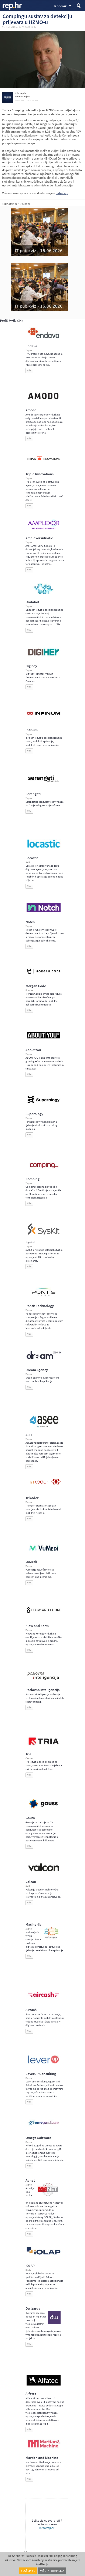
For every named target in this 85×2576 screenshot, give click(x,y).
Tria (28, 1754)
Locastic (32, 858)
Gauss (30, 1817)
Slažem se (28, 2571)
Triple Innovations (40, 474)
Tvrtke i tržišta (9, 27)
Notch (30, 922)
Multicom (25, 203)
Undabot (32, 602)
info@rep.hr (46, 2528)
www (17, 100)
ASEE (29, 1435)
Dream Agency (37, 1369)
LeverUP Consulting (41, 2073)
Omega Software (38, 2137)
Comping (12, 203)
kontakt (34, 100)
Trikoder (32, 1497)
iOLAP (30, 2265)
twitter (25, 100)
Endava (31, 346)
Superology (34, 1113)
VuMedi (31, 1561)
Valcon (31, 1881)
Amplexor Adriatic (39, 538)
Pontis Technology (40, 1305)
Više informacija (52, 2571)
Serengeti (33, 794)
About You (33, 1050)
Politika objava (22, 96)
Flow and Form (37, 1625)
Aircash (31, 2009)
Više (29, 370)
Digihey (31, 666)
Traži (78, 5)
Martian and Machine (42, 2457)
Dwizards (33, 2308)
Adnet (30, 2180)
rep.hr (12, 6)
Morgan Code (36, 986)
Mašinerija (33, 1924)
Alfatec (31, 2393)
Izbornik (61, 7)
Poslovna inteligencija (43, 1689)
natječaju (62, 193)
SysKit (30, 1242)
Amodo (31, 410)
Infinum (32, 730)
